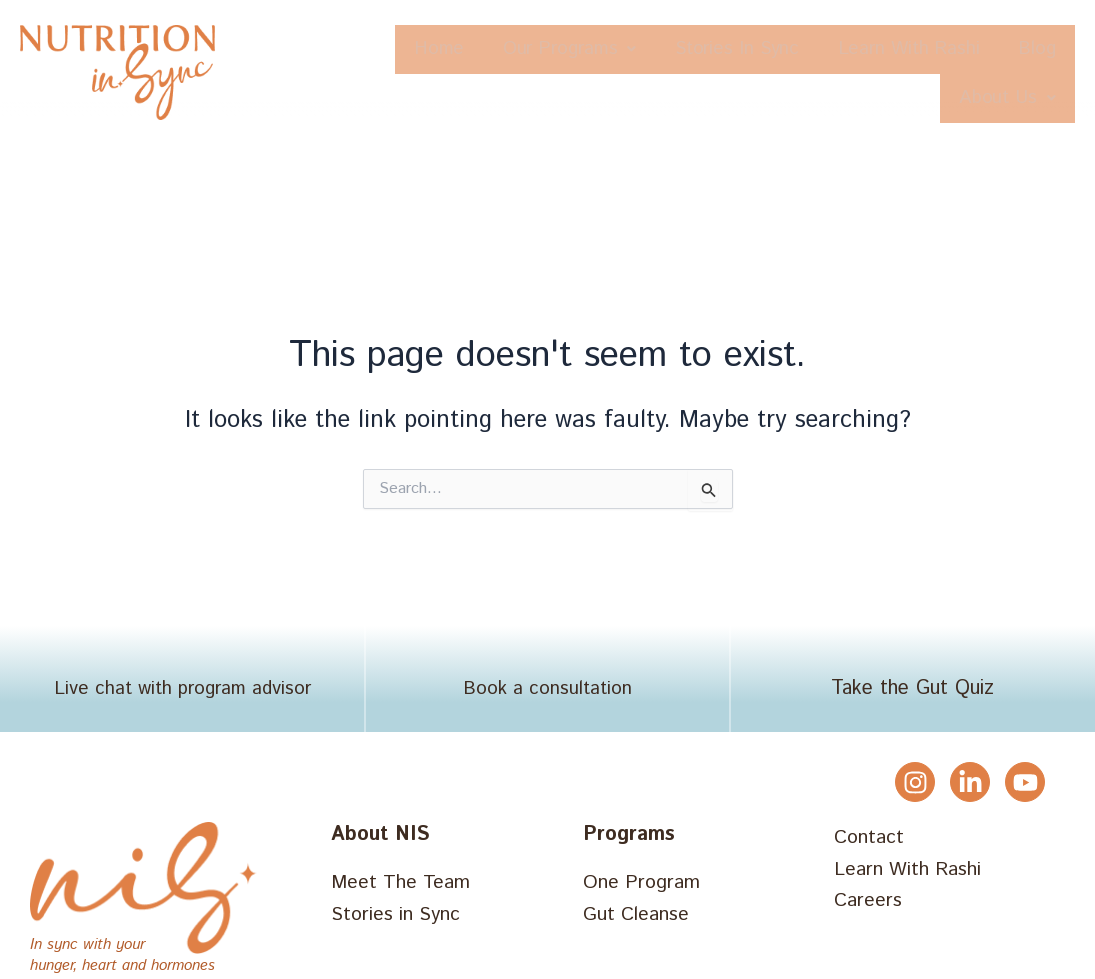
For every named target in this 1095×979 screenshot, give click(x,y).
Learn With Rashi (975, 49)
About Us (999, 99)
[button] (597, 50)
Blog (877, 99)
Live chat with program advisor (182, 690)
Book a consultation (547, 690)
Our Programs (597, 49)
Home (450, 49)
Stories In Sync (784, 49)
